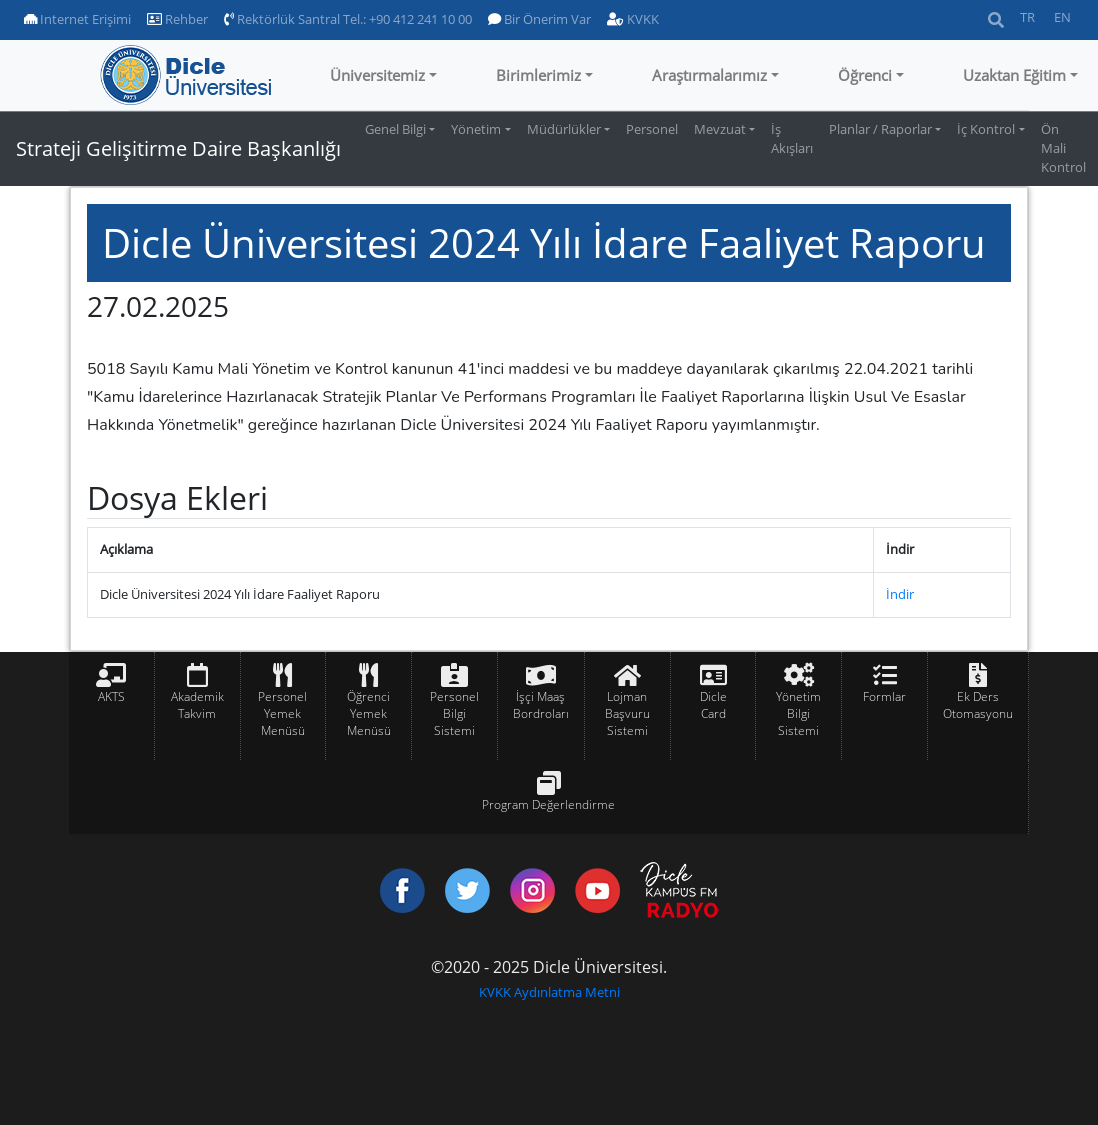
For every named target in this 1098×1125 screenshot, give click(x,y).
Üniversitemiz (377, 75)
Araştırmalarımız (709, 75)
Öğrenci (865, 75)
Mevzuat (720, 129)
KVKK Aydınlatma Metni (549, 992)
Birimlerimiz (538, 75)
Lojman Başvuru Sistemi (627, 713)
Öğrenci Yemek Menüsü (369, 713)
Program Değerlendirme (548, 804)
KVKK (633, 19)
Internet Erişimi (77, 19)
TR (1027, 17)
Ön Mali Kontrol (1063, 148)
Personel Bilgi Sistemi (454, 713)
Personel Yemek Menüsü (282, 713)
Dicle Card (713, 705)
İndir (900, 594)
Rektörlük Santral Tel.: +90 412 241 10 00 (348, 19)
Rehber (177, 19)
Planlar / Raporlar (880, 129)
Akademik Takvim (197, 705)
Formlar (884, 696)
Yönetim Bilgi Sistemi (798, 713)
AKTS (111, 696)
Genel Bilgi (395, 129)
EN (1062, 17)
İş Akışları (792, 138)
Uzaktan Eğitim (1014, 75)
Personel (652, 129)
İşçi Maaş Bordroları (541, 705)
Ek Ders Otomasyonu (978, 705)
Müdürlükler (564, 129)
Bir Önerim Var (539, 19)
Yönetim (476, 129)
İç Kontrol (986, 129)
